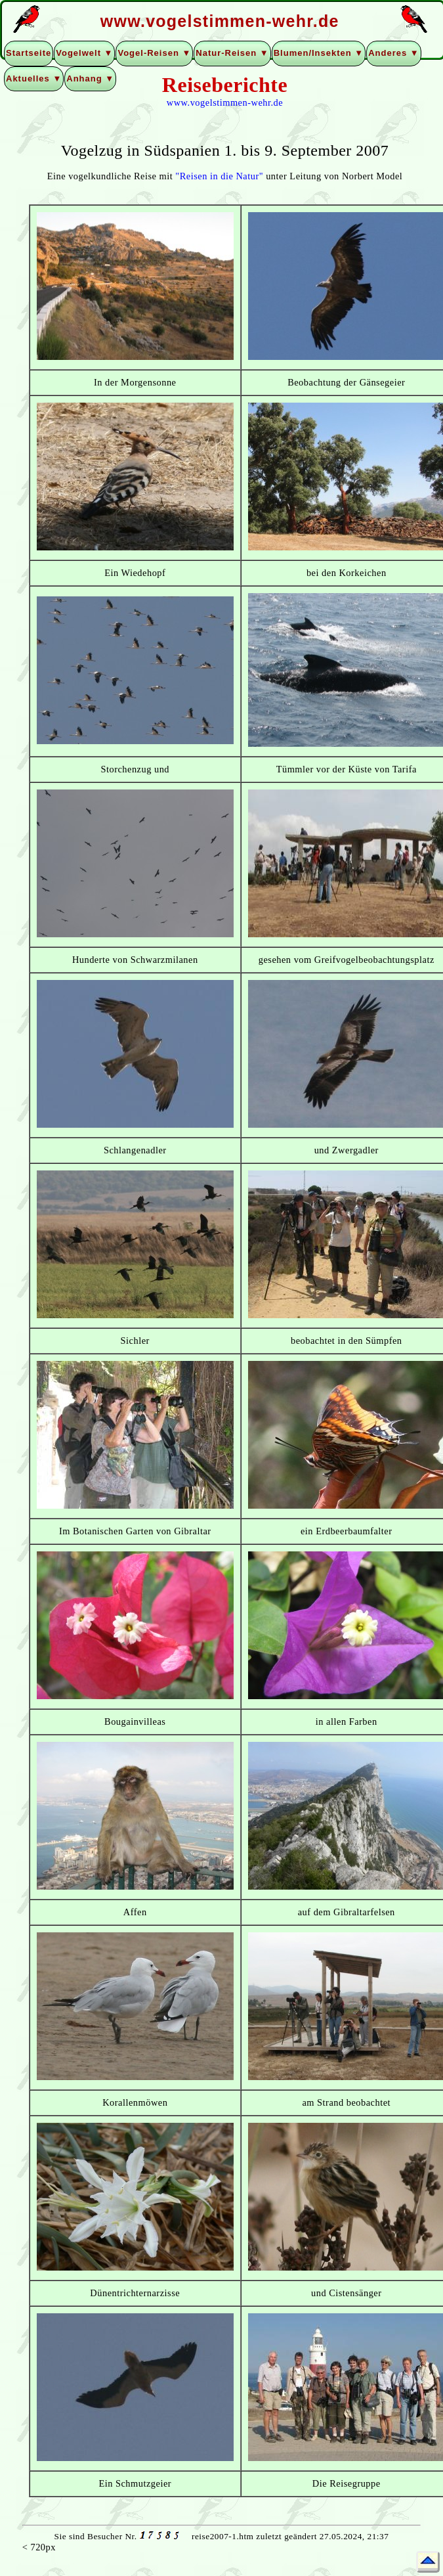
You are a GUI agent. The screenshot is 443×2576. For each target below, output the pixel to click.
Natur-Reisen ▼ (232, 53)
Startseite (28, 53)
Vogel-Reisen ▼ (154, 53)
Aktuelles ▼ (34, 78)
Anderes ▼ (393, 53)
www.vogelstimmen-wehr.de (225, 102)
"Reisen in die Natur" (219, 176)
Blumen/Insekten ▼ (319, 53)
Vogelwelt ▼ (84, 53)
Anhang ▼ (90, 78)
